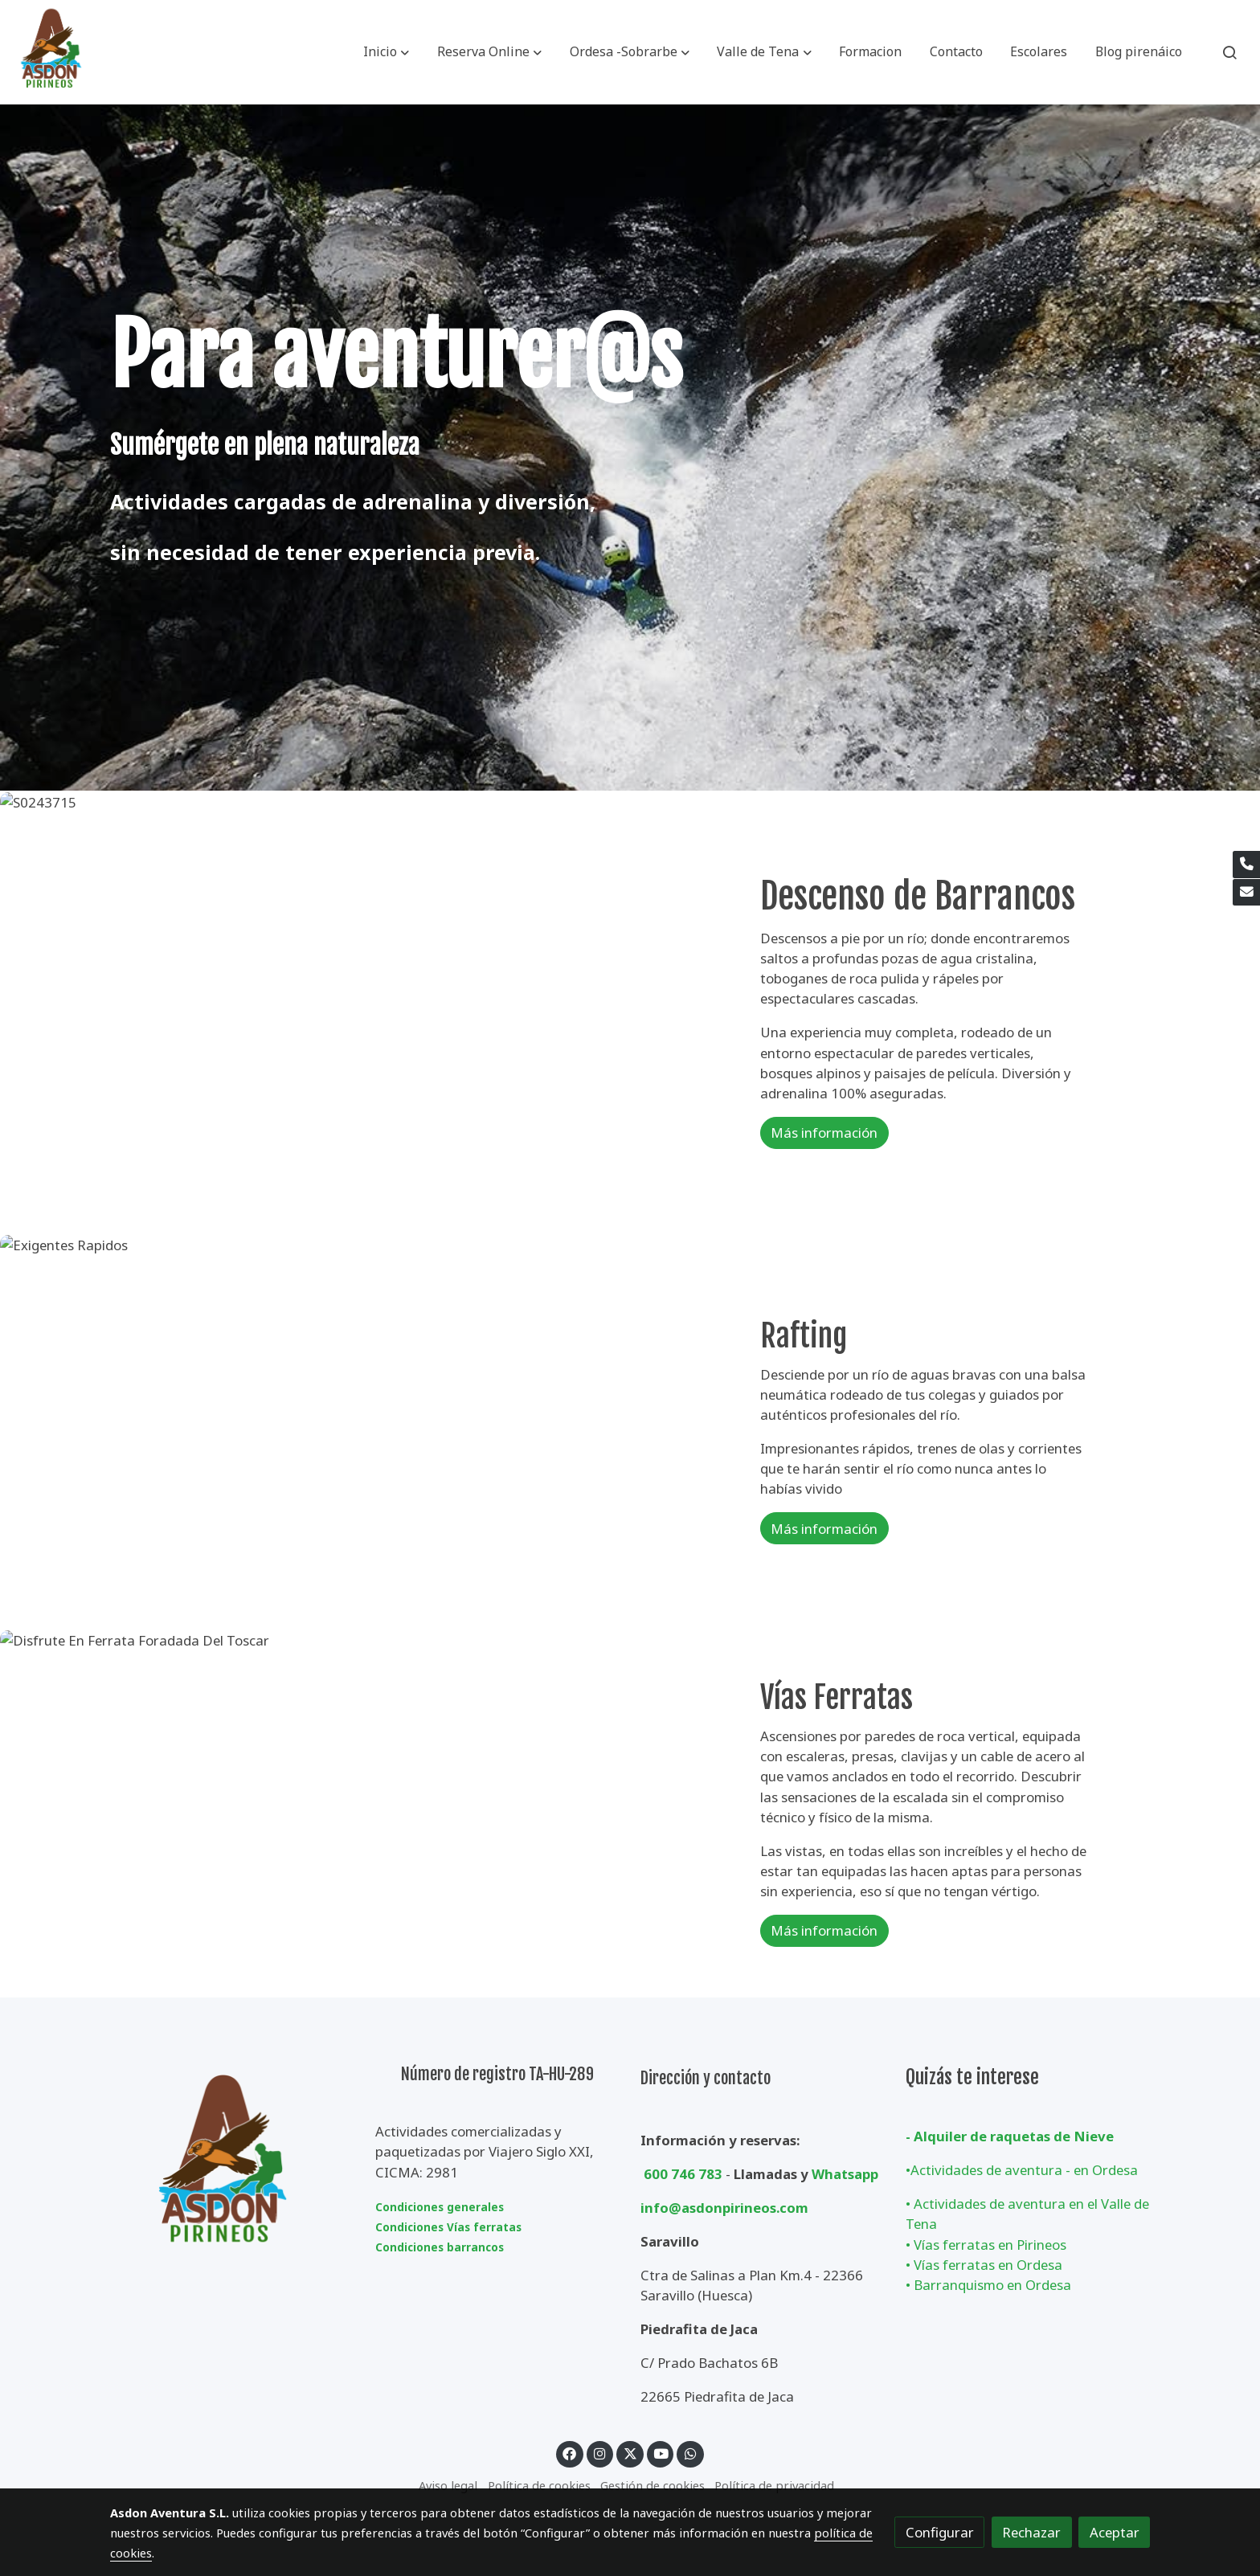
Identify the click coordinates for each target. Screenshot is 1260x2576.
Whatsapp (845, 2174)
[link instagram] (600, 2452)
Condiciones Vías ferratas (448, 2227)
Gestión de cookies (652, 2485)
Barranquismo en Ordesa (992, 2284)
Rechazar (1031, 2532)
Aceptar (1114, 2532)
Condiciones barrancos (439, 2247)
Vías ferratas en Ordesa (988, 2264)
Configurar (940, 2532)
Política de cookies (539, 2485)
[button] (386, 52)
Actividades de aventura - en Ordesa (1024, 2170)
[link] (51, 52)
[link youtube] (661, 2452)
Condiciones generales (439, 2207)
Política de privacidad (774, 2485)
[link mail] (1246, 892)
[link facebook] (569, 2452)
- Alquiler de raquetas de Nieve (1010, 2136)
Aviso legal (448, 2485)
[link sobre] (232, 2167)
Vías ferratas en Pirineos (990, 2244)
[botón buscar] (1229, 52)
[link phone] (1246, 864)
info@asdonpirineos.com (724, 2207)
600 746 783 (683, 2174)
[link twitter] (630, 2452)
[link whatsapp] (690, 2452)
